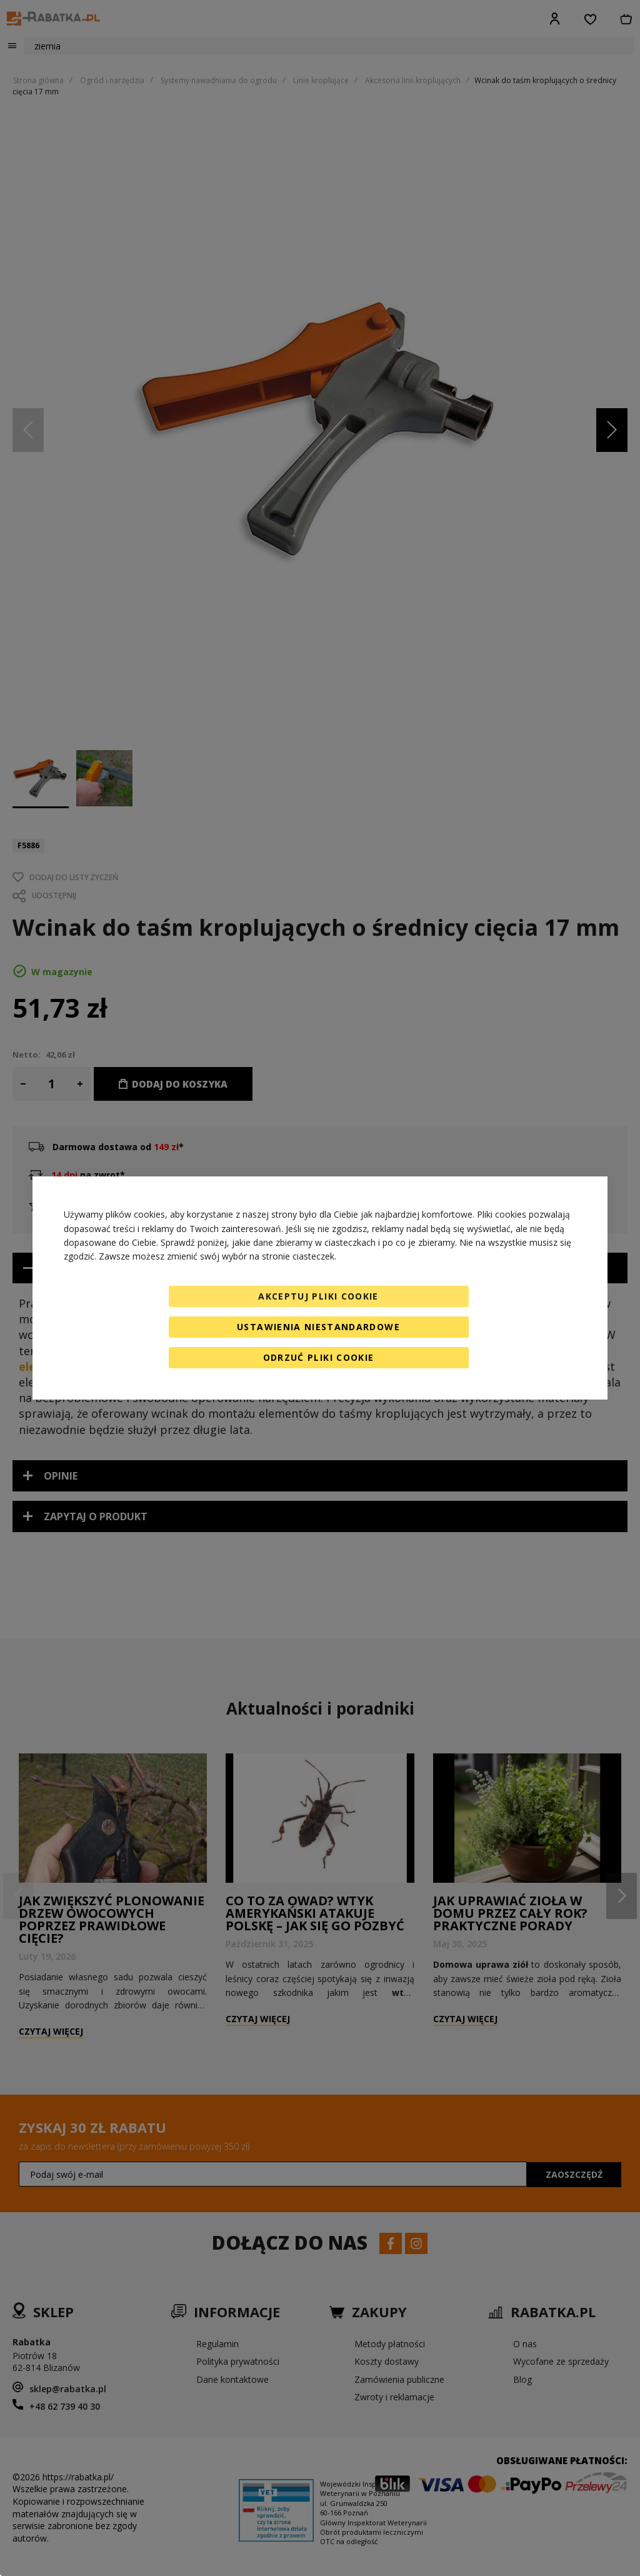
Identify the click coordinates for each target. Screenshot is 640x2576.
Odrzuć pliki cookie (318, 1357)
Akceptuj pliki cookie (318, 1296)
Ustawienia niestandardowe (318, 1327)
